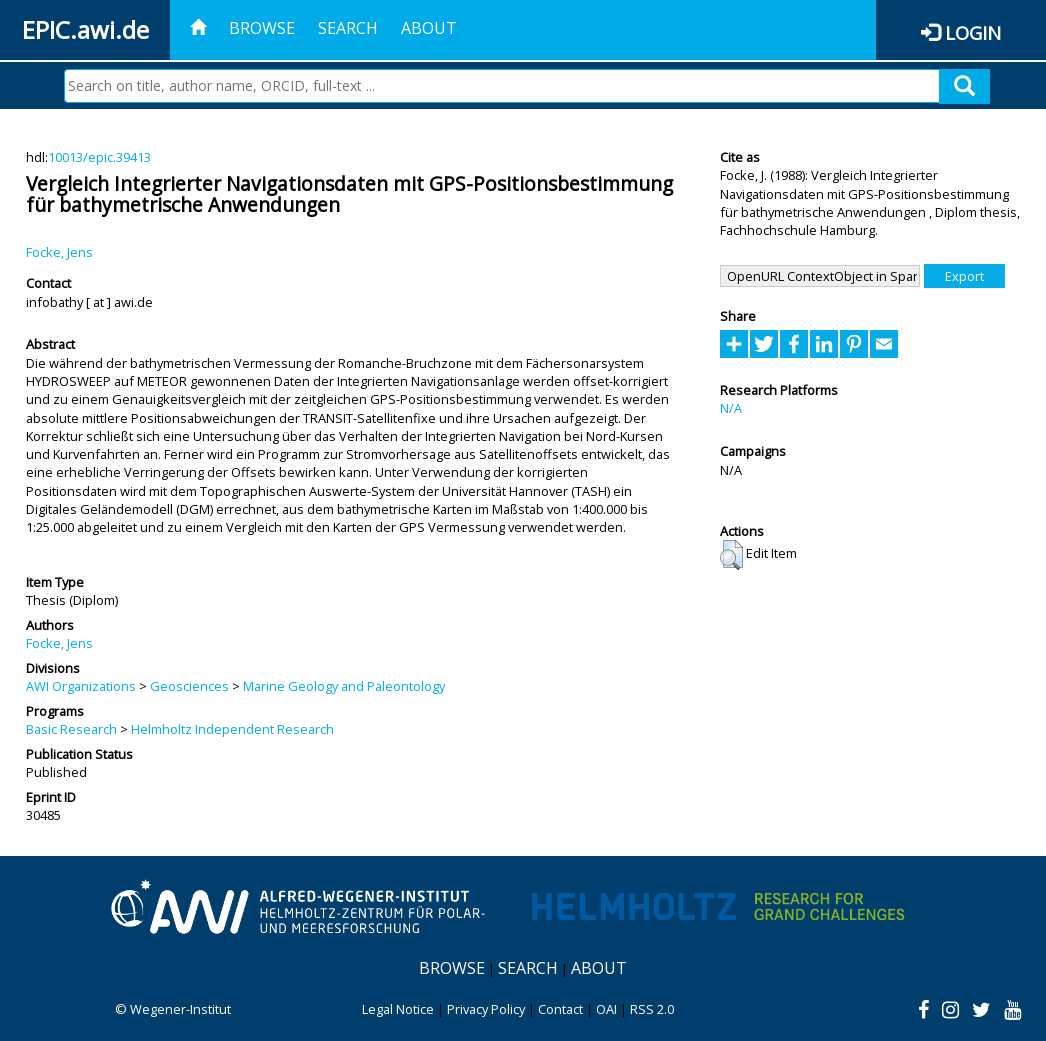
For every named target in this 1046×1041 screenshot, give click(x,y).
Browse (262, 28)
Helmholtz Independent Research (232, 729)
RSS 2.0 (652, 1009)
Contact (560, 1009)
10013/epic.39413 (99, 157)
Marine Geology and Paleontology (344, 686)
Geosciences (189, 686)
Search (348, 28)
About (429, 28)
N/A (731, 408)
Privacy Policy (486, 1009)
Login (973, 32)
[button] (731, 555)
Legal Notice (398, 1009)
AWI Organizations (81, 686)
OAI (606, 1009)
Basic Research (71, 729)
